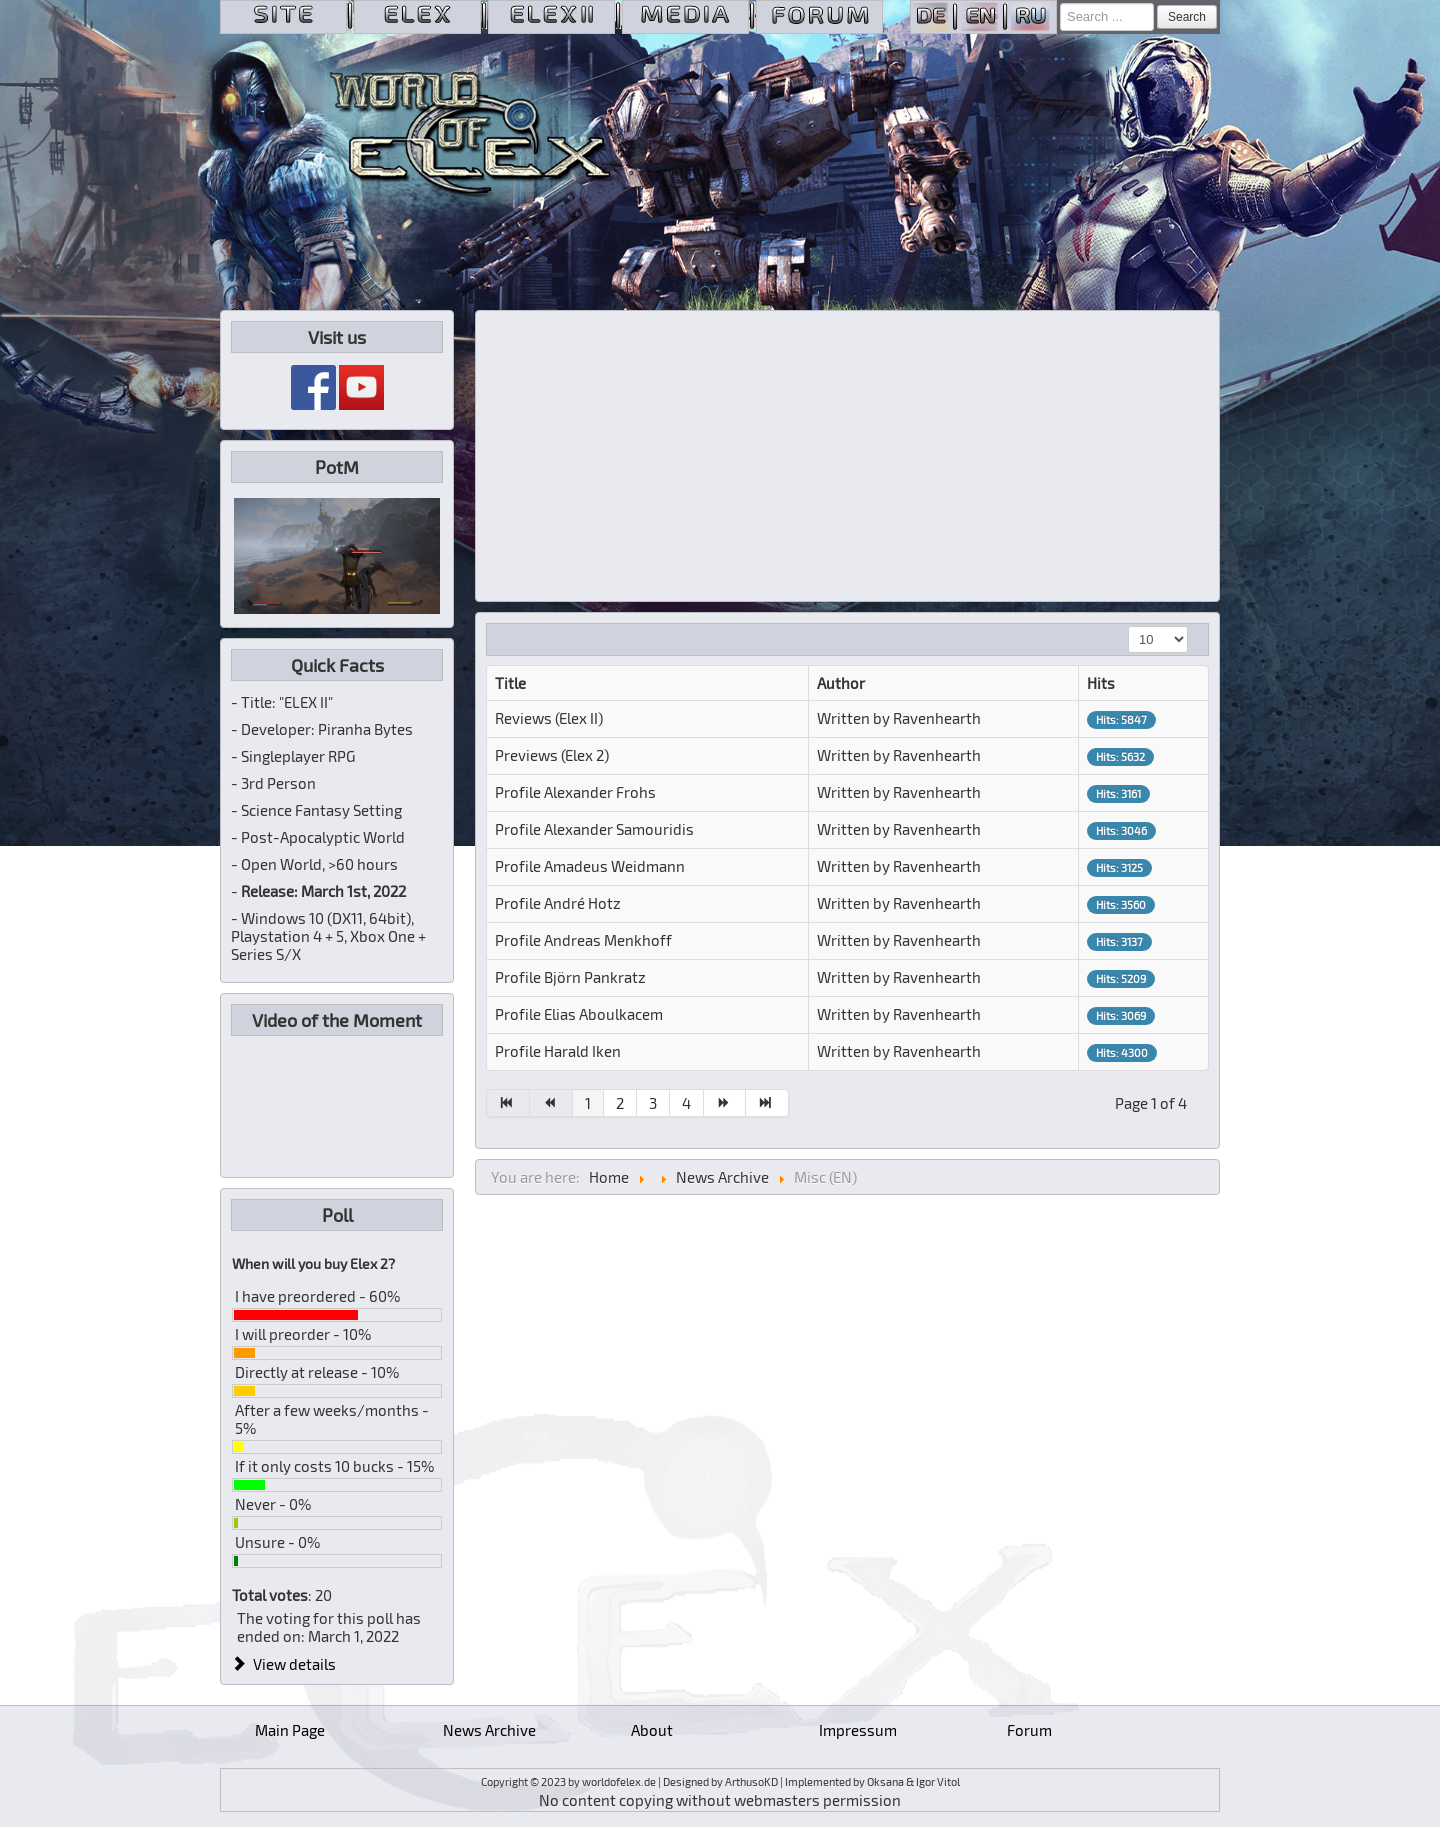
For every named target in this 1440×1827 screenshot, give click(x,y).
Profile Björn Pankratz (570, 977)
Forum (1029, 1730)
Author (841, 683)
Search (1187, 17)
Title (510, 683)
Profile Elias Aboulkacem (579, 1014)
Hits (1101, 683)
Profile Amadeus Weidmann (590, 866)
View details (284, 1664)
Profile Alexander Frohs (575, 792)
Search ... (1060, 3)
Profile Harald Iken (558, 1051)
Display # (1128, 626)
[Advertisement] (848, 456)
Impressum (858, 1730)
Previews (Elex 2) (552, 755)
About (652, 1730)
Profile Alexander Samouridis (594, 829)
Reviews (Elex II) (549, 718)
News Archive (489, 1730)
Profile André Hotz (558, 903)
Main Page (290, 1730)
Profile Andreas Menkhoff (583, 940)
